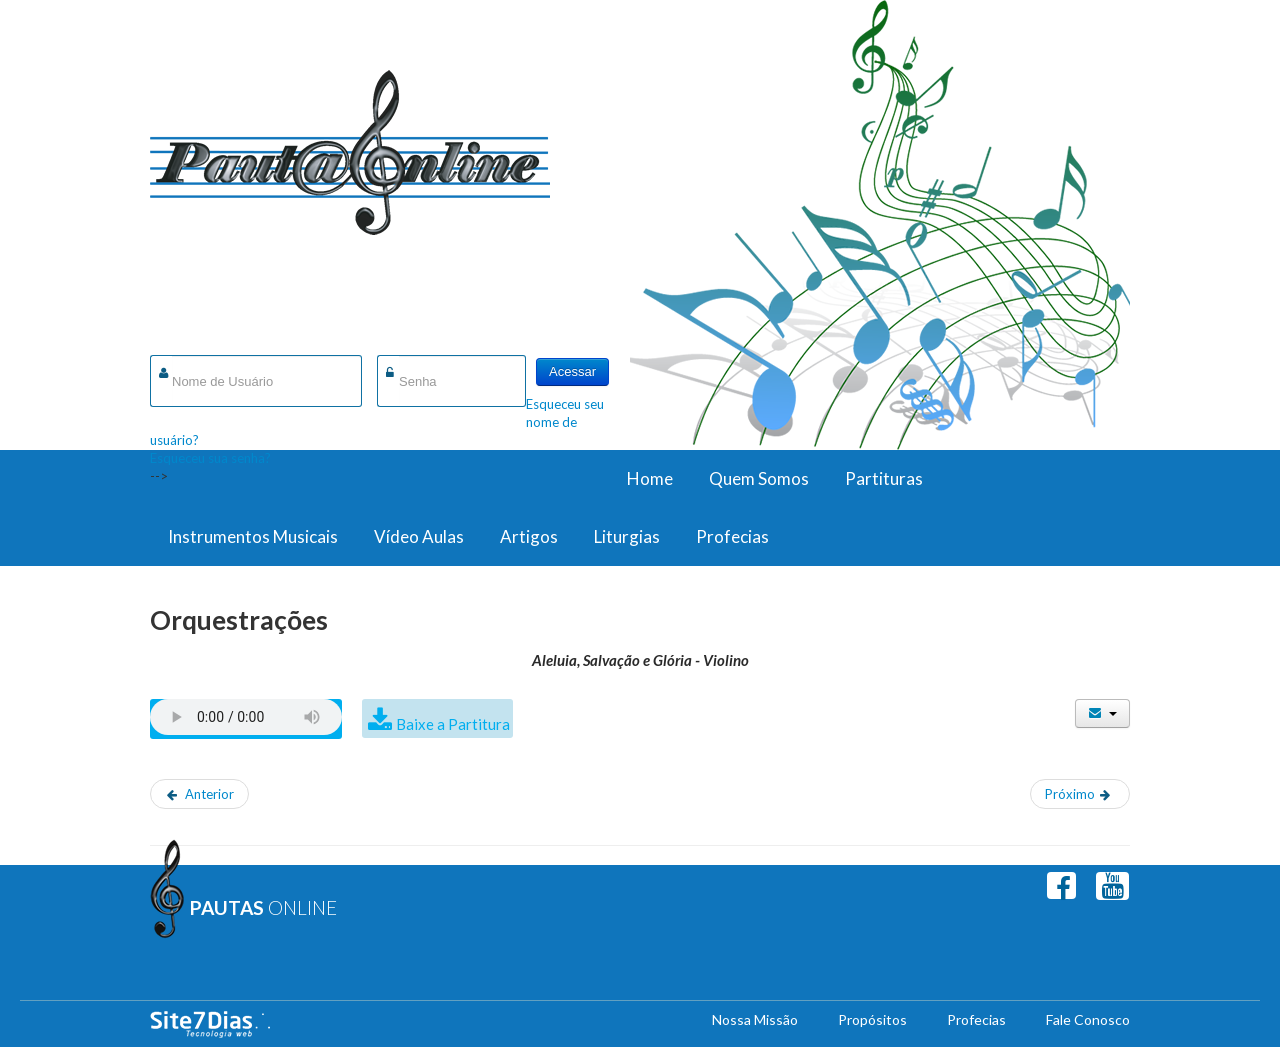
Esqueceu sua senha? (210, 458)
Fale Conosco (1088, 1019)
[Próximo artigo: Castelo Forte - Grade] (1080, 794)
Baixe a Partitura (453, 724)
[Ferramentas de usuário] (1102, 713)
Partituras (884, 478)
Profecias (732, 536)
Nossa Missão (755, 1019)
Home (650, 478)
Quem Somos (759, 478)
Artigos (529, 536)
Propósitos (872, 1019)
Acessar (572, 371)
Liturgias (627, 536)
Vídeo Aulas (419, 536)
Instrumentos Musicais (253, 536)
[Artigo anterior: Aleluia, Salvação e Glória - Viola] (199, 794)
